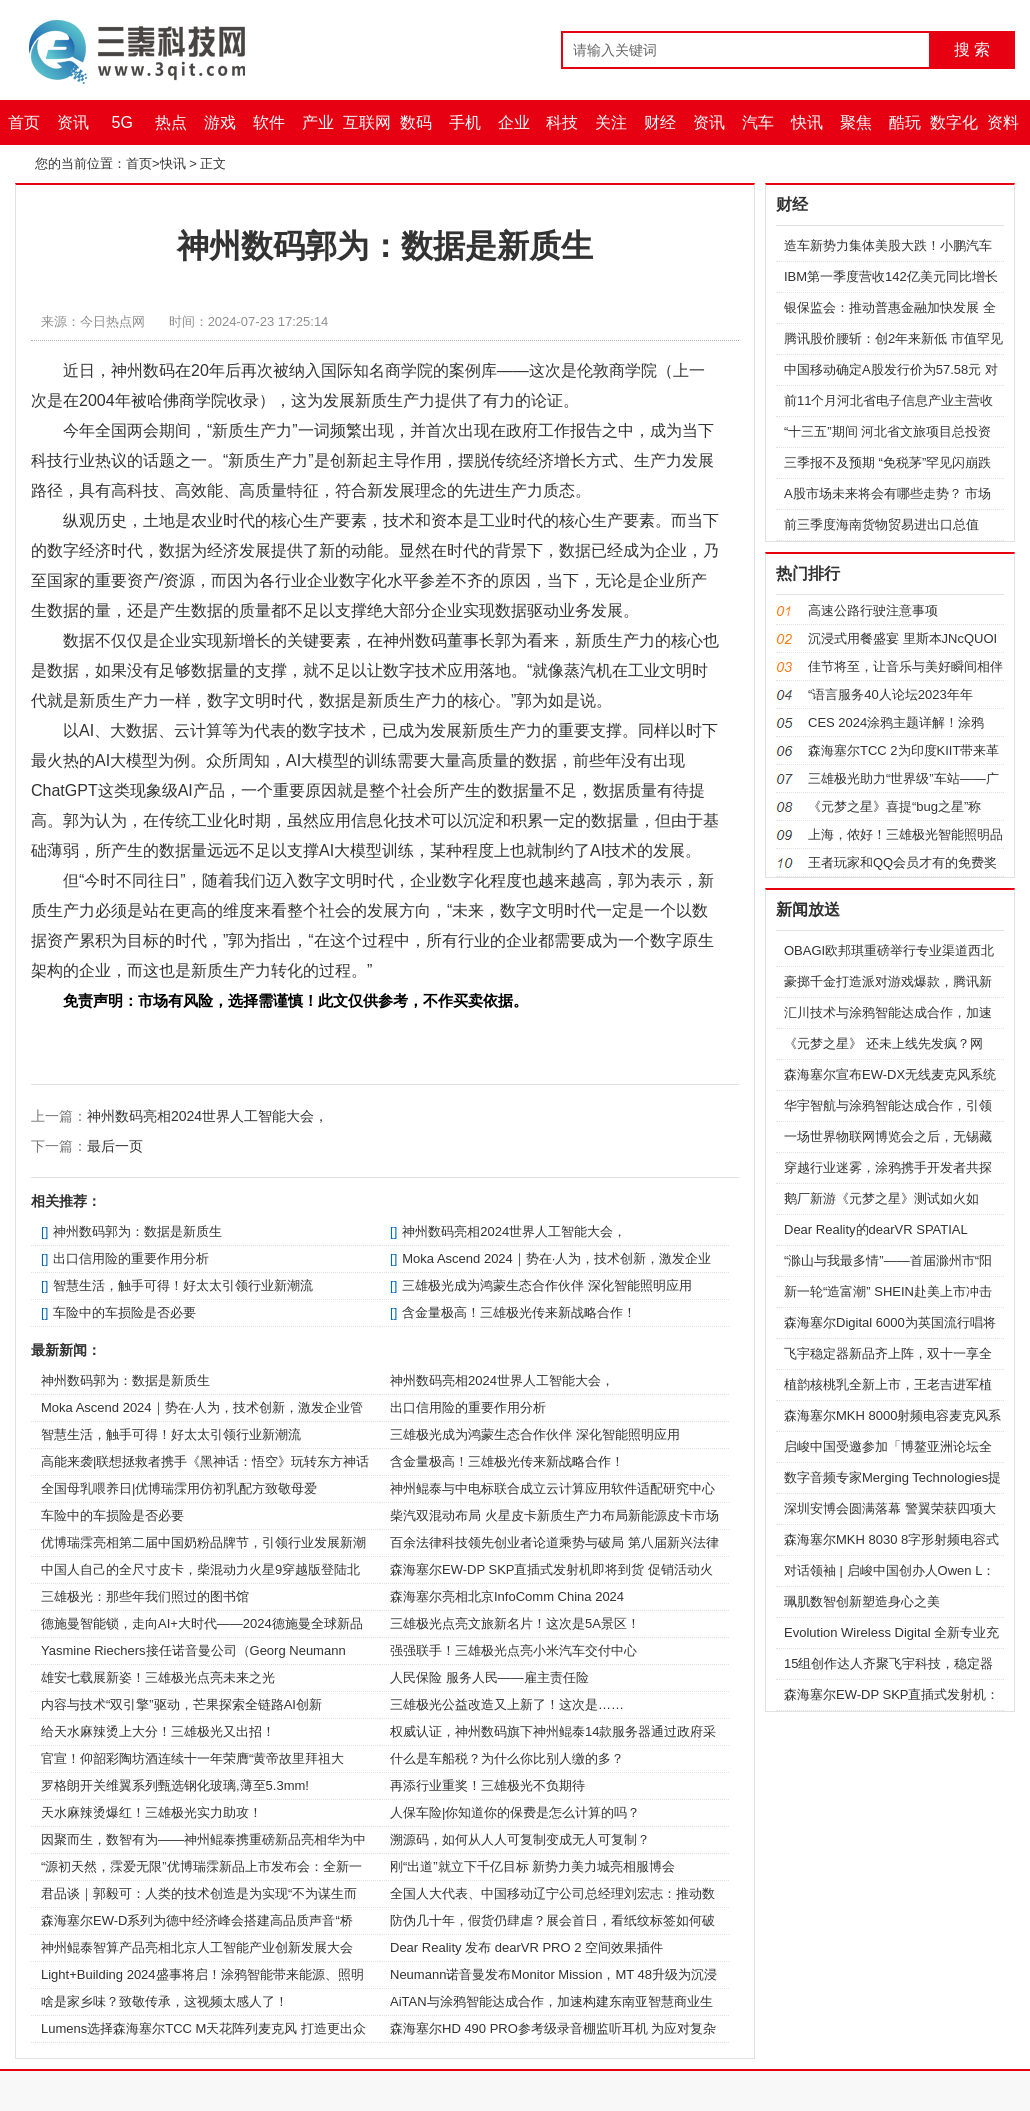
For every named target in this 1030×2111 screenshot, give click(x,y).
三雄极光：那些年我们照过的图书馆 (145, 1596)
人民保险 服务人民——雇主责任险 (489, 1677)
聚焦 (856, 122)
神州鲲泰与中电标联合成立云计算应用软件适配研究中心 (552, 1488)
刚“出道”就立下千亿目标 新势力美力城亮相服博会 (532, 1866)
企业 (514, 122)
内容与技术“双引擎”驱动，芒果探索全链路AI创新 (181, 1704)
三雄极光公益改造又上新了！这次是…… (507, 1704)
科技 (562, 122)
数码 (416, 122)
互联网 (367, 122)
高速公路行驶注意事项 (873, 610)
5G (122, 122)
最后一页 (115, 1146)
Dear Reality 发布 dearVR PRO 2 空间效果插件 (526, 1947)
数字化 (954, 122)
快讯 (807, 122)
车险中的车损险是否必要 (124, 1312)
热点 (171, 122)
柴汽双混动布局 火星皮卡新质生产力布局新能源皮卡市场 (554, 1515)
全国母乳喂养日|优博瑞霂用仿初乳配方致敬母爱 (179, 1488)
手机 (465, 122)
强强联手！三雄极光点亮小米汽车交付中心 (513, 1650)
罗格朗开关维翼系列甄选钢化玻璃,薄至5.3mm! (175, 1785)
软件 (269, 122)
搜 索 (972, 49)
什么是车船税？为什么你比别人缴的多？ (507, 1758)
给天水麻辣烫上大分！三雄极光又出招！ (158, 1731)
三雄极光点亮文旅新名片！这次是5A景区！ (515, 1623)
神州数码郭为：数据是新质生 (137, 1231)
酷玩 (905, 122)
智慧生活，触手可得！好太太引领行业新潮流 (183, 1285)
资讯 (73, 122)
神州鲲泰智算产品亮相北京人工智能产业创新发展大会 (197, 1947)
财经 (660, 122)
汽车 (758, 122)
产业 (318, 122)
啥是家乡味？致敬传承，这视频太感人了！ (164, 2001)
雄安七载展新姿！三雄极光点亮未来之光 (158, 1677)
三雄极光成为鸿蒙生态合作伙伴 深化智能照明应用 (547, 1285)
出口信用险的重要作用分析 (131, 1258)
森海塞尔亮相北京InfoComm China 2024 (507, 1596)
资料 (1003, 122)
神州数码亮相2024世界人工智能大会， (207, 1116)
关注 (611, 122)
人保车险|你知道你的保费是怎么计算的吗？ (515, 1812)
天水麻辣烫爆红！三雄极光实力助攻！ (151, 1812)
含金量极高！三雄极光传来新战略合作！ (519, 1312)
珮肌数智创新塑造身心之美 (862, 1601)
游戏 (220, 122)
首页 (24, 122)
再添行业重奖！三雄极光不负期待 (487, 1785)
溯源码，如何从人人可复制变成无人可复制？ (520, 1839)
